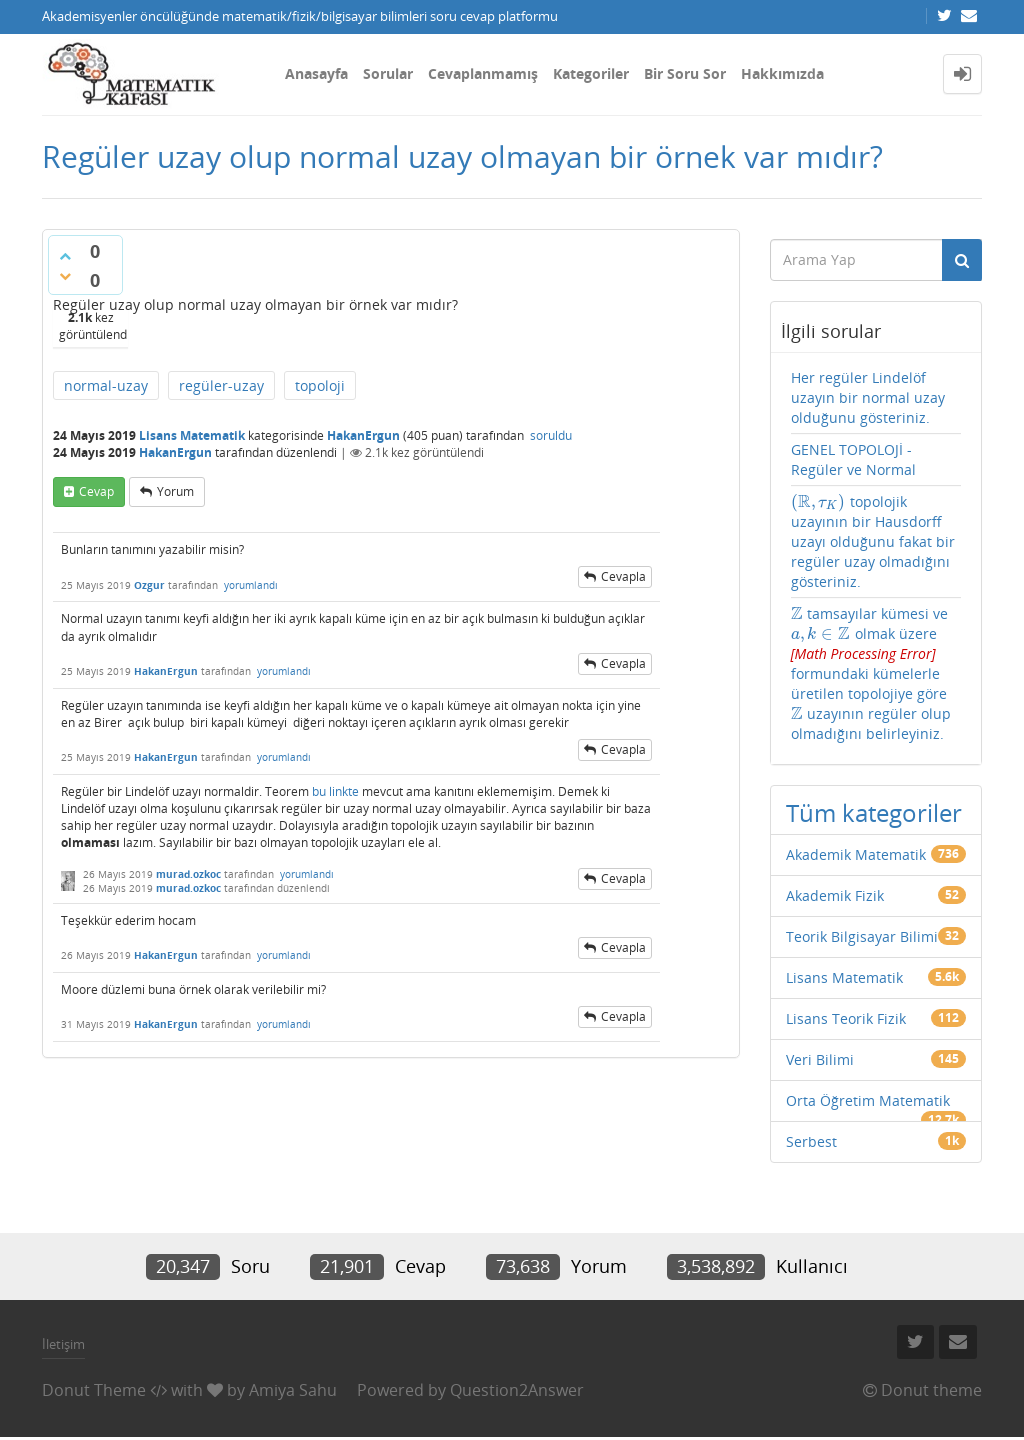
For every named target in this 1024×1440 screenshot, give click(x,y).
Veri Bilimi (820, 1059)
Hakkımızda (782, 73)
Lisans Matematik (192, 435)
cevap (96, 491)
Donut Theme (94, 1390)
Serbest (811, 1141)
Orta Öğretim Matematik (868, 1100)
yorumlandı (251, 585)
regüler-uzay (221, 385)
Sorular (388, 73)
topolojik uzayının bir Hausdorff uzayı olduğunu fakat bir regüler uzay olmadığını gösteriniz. (873, 541)
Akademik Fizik (835, 895)
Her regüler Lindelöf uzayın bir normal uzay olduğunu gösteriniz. (868, 397)
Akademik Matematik (856, 854)
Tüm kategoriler (874, 812)
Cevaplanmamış (483, 73)
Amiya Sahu (293, 1390)
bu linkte (335, 791)
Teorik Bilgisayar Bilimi (862, 936)
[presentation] (819, 501)
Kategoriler (591, 73)
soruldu (551, 435)
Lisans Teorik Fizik (846, 1018)
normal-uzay (106, 385)
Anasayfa (316, 73)
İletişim (63, 1344)
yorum (175, 491)
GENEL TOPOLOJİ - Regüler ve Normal (853, 459)
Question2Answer (517, 1390)
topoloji (320, 385)
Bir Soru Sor (685, 73)
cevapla (623, 576)
